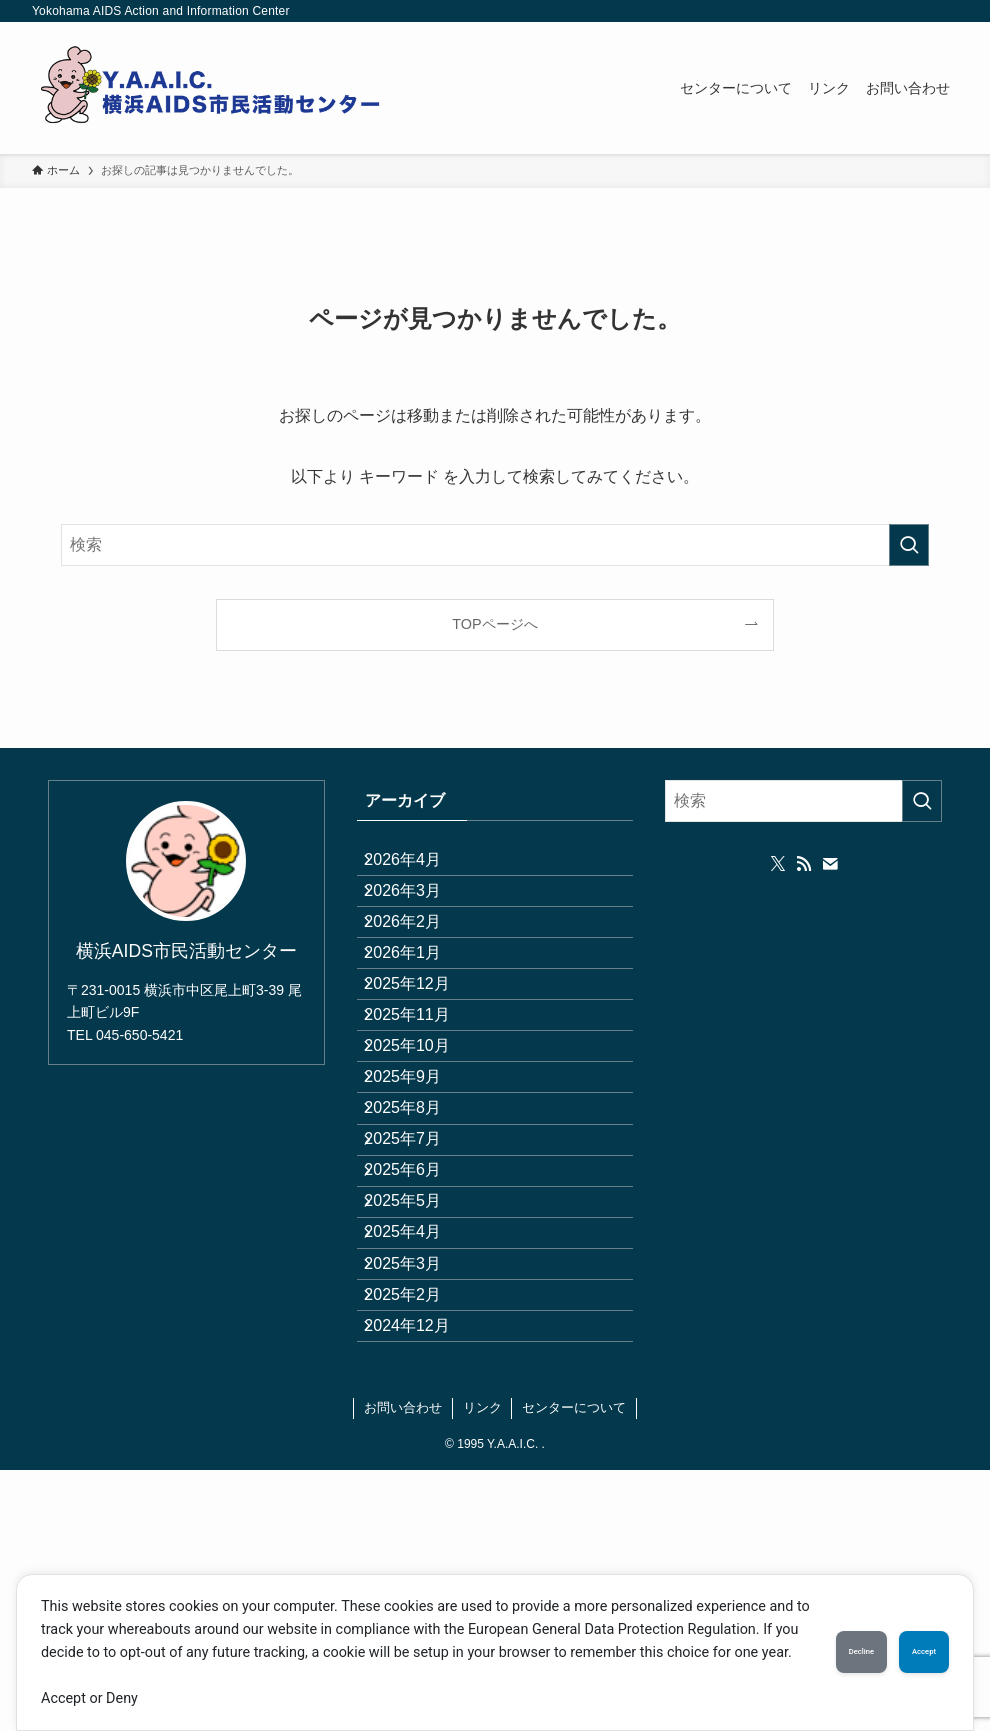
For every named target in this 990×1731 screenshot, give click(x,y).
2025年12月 (423, 1057)
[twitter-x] (778, 864)
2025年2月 (419, 1531)
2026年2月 (419, 962)
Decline (798, 1641)
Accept (903, 1641)
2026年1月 (419, 1009)
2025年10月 (423, 1151)
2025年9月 (419, 1199)
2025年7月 (419, 1294)
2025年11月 (423, 1104)
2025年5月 (419, 1388)
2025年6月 (419, 1341)
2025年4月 (419, 1436)
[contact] (830, 864)
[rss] (804, 864)
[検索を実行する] (909, 545)
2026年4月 (419, 867)
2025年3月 (419, 1483)
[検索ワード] (495, 545)
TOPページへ (494, 624)
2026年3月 (419, 914)
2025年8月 (419, 1246)
